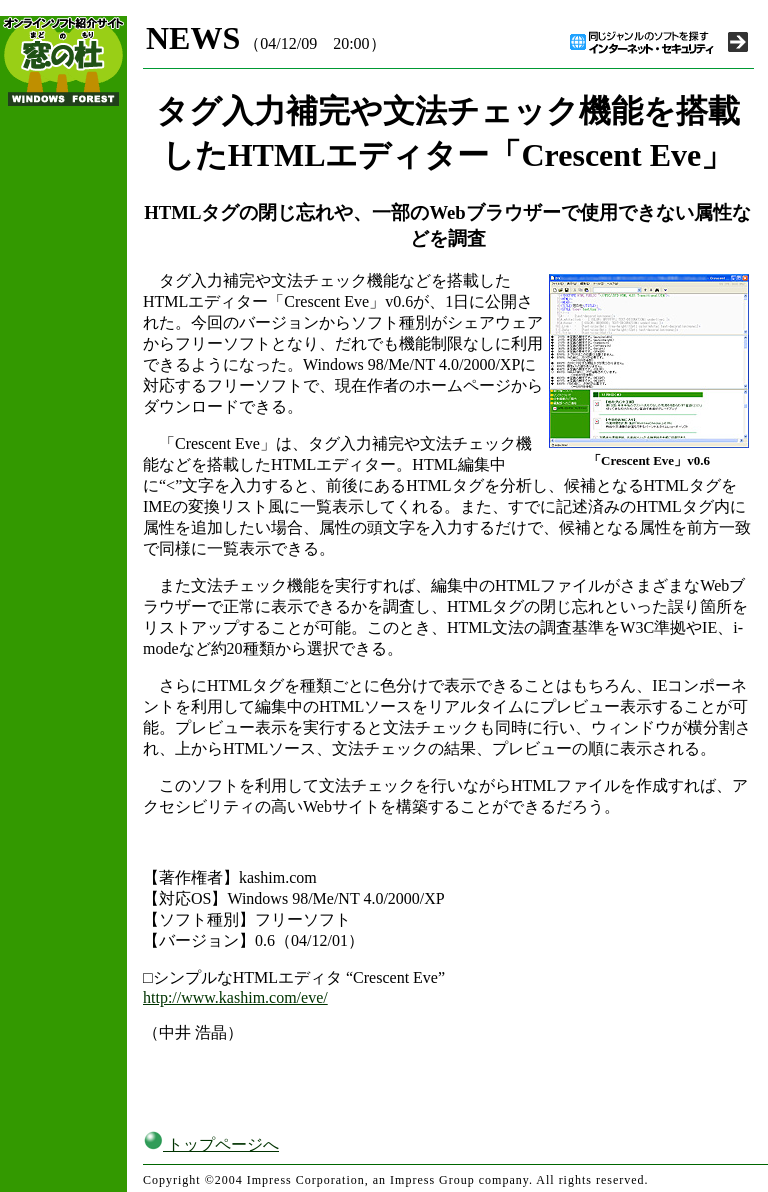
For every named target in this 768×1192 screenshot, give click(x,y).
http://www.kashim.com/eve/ (235, 997)
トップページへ (211, 1144)
